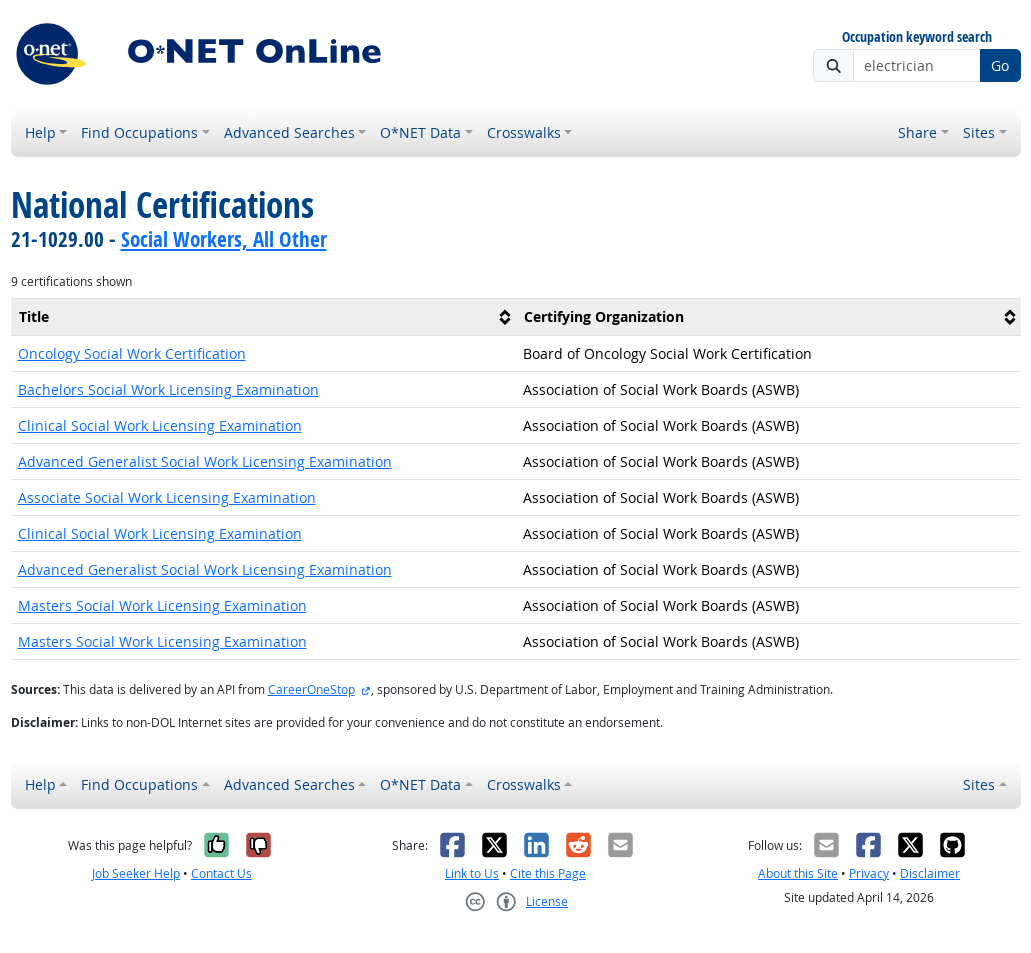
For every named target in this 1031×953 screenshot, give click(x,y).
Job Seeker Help (136, 873)
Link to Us (472, 873)
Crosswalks (524, 132)
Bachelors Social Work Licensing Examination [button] (168, 389)
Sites (979, 132)
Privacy (869, 873)
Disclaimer (930, 873)
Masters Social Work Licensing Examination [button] (162, 605)
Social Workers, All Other (224, 239)
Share (917, 132)
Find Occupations (139, 132)
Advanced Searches (289, 132)
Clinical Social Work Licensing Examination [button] (160, 425)
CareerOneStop (311, 689)
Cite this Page (548, 873)
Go (1000, 65)
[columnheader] (263, 317)
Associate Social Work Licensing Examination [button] (167, 497)
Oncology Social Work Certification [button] (132, 353)
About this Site (798, 873)
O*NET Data (420, 132)
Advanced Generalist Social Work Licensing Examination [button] (205, 461)
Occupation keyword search (917, 37)
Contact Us (221, 873)
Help (40, 132)
